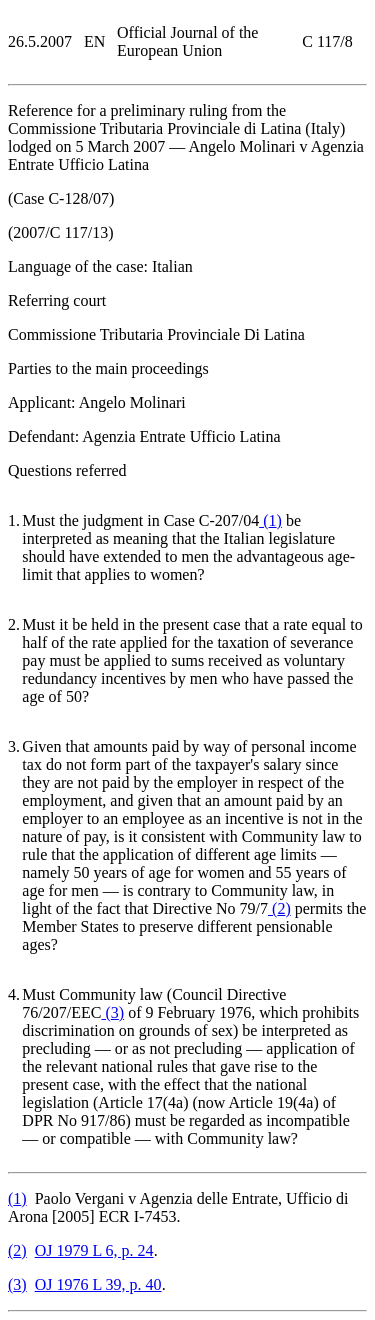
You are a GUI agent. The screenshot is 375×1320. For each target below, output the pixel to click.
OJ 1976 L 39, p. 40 (98, 1284)
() (270, 520)
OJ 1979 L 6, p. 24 (94, 1250)
